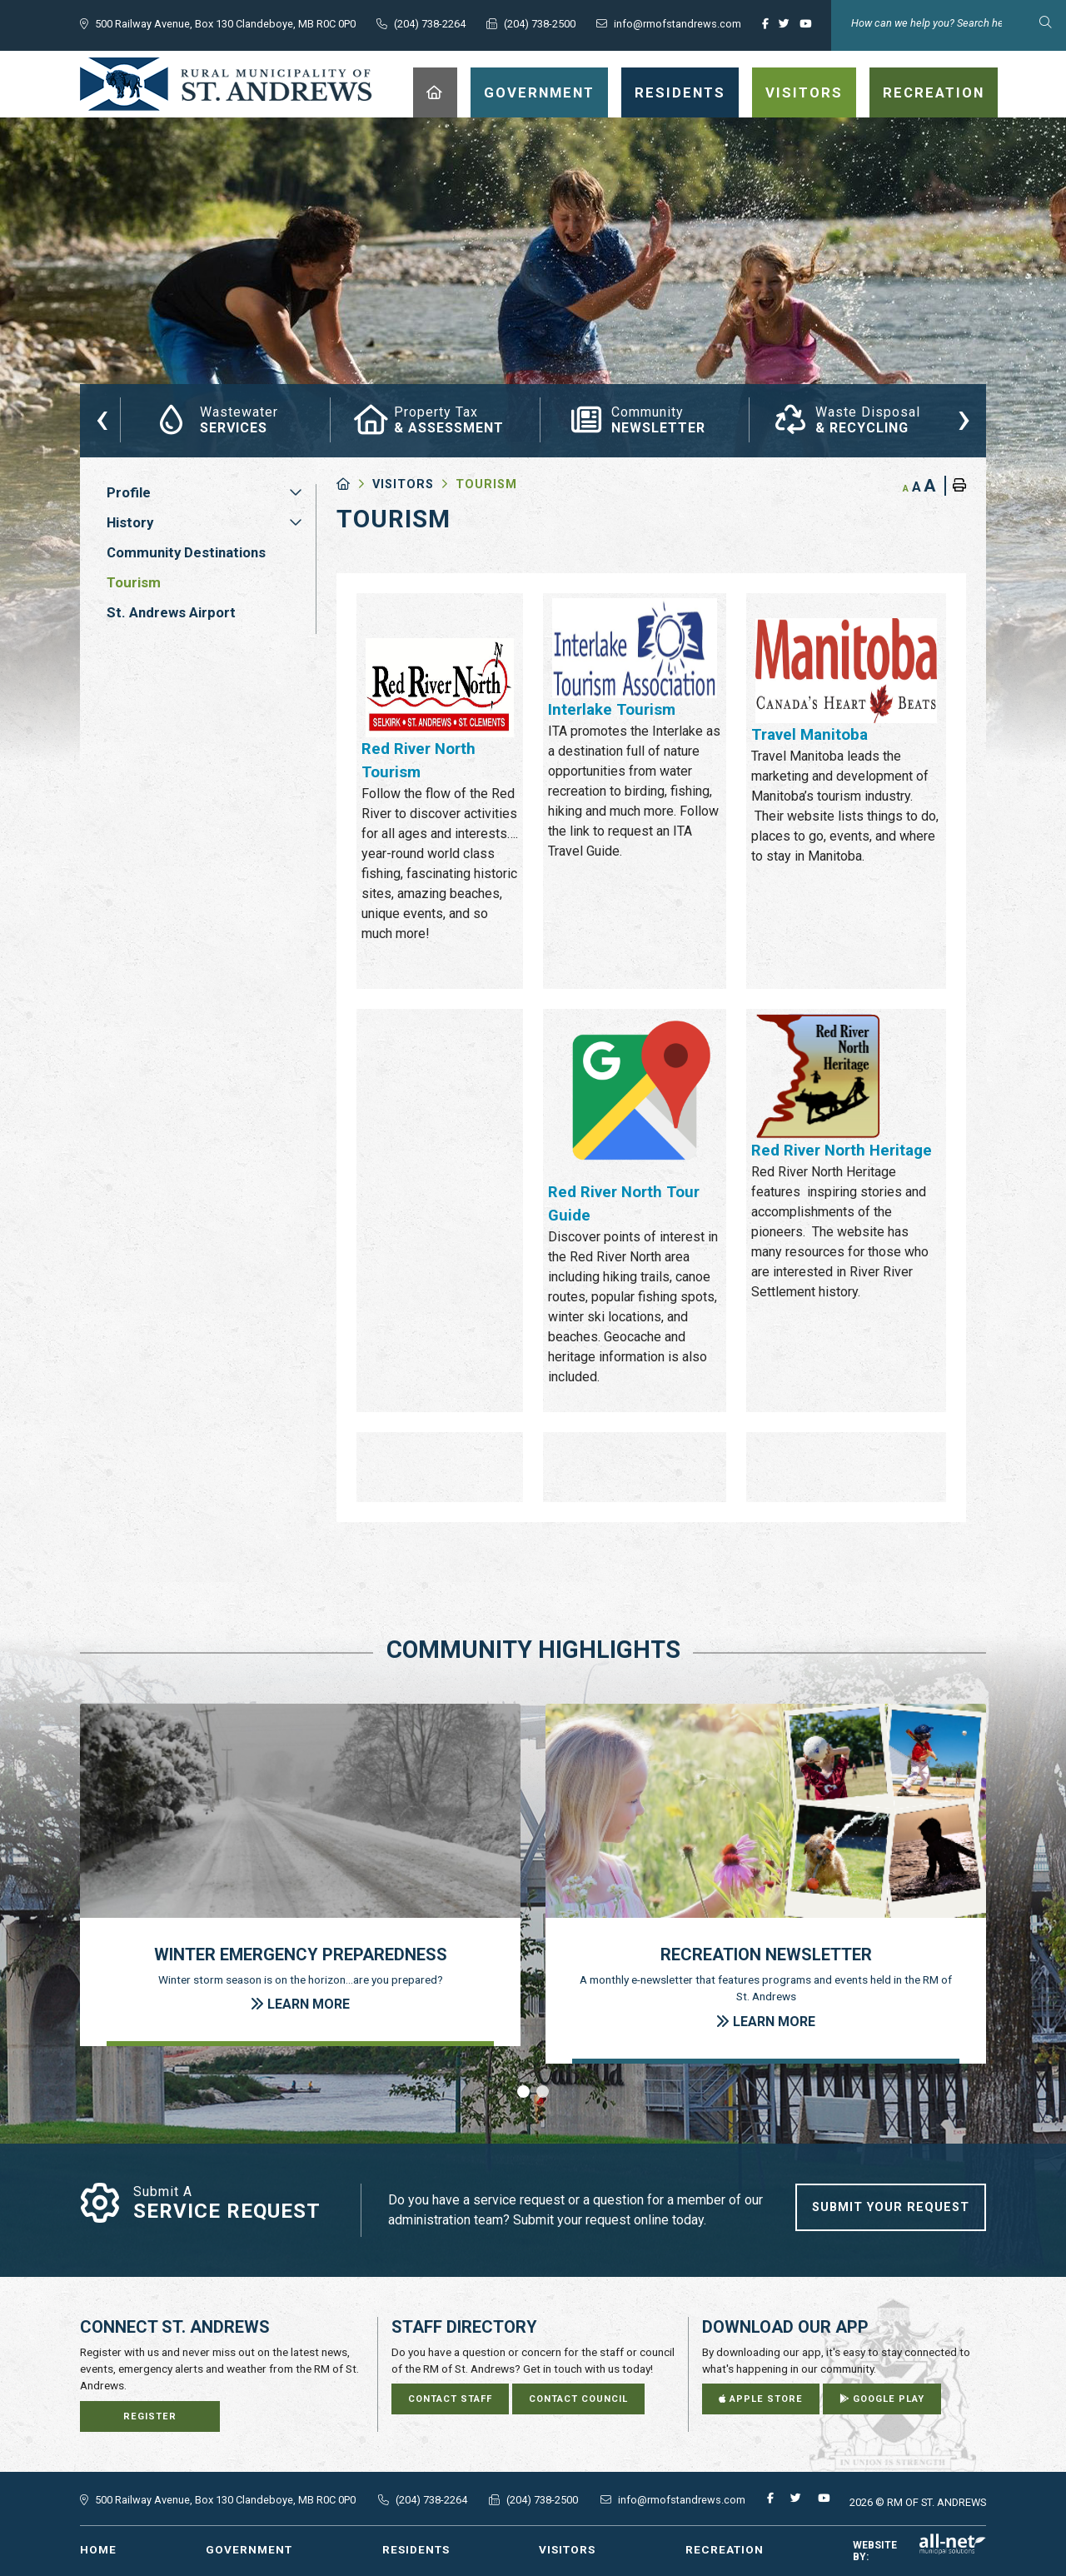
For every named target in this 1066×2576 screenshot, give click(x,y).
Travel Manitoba (809, 735)
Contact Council (578, 2399)
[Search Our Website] (948, 23)
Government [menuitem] (539, 92)
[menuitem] (435, 92)
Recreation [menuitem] (933, 92)
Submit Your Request (890, 2207)
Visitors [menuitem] (804, 92)
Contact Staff (450, 2399)
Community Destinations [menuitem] (186, 552)
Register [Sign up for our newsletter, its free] (150, 2416)
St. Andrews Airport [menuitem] (171, 612)
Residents (416, 2549)
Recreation (724, 2549)
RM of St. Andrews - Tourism (226, 84)
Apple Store (761, 2399)
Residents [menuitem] (680, 92)
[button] (295, 492)
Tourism (486, 484)
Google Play (881, 2399)
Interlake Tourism (611, 710)
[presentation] (102, 417)
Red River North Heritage (841, 1150)
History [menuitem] (130, 522)
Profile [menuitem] (129, 492)
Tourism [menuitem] (134, 582)
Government (249, 2549)
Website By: (919, 2551)
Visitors (403, 484)
